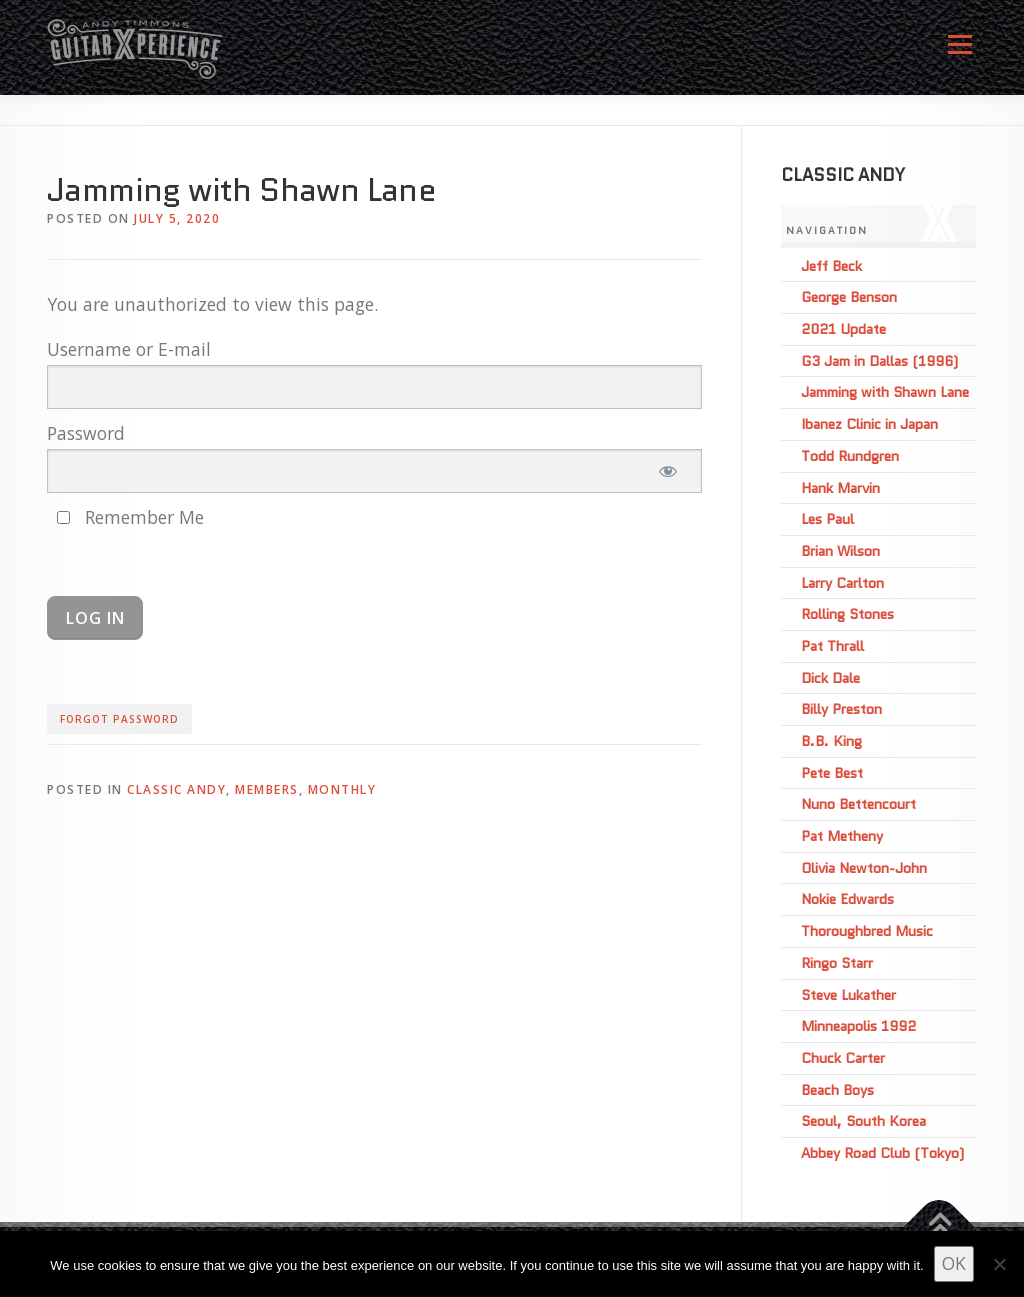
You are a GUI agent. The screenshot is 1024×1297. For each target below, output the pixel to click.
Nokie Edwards (847, 899)
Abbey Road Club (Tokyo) (882, 1153)
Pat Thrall (832, 646)
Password (86, 433)
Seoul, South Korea (863, 1121)
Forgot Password (119, 719)
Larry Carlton (842, 583)
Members (267, 789)
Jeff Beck (831, 266)
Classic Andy (176, 789)
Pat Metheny (842, 836)
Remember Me (130, 517)
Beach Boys (837, 1090)
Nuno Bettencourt (858, 804)
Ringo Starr (837, 963)
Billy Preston (841, 709)
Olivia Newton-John (864, 868)
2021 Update (843, 329)
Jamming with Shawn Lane (885, 392)
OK (954, 1263)
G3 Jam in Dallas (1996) (879, 361)
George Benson (849, 297)
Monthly (342, 789)
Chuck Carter (843, 1058)
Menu (959, 52)
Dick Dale (830, 678)
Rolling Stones (847, 614)
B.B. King (831, 741)
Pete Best (832, 773)
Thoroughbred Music (867, 931)
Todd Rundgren (850, 456)
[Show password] (667, 471)
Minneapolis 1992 (858, 1026)
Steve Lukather (848, 995)
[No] (999, 1264)
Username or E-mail (129, 349)
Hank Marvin (840, 488)
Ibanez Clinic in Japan (869, 424)
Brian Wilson (840, 551)
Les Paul (827, 519)
